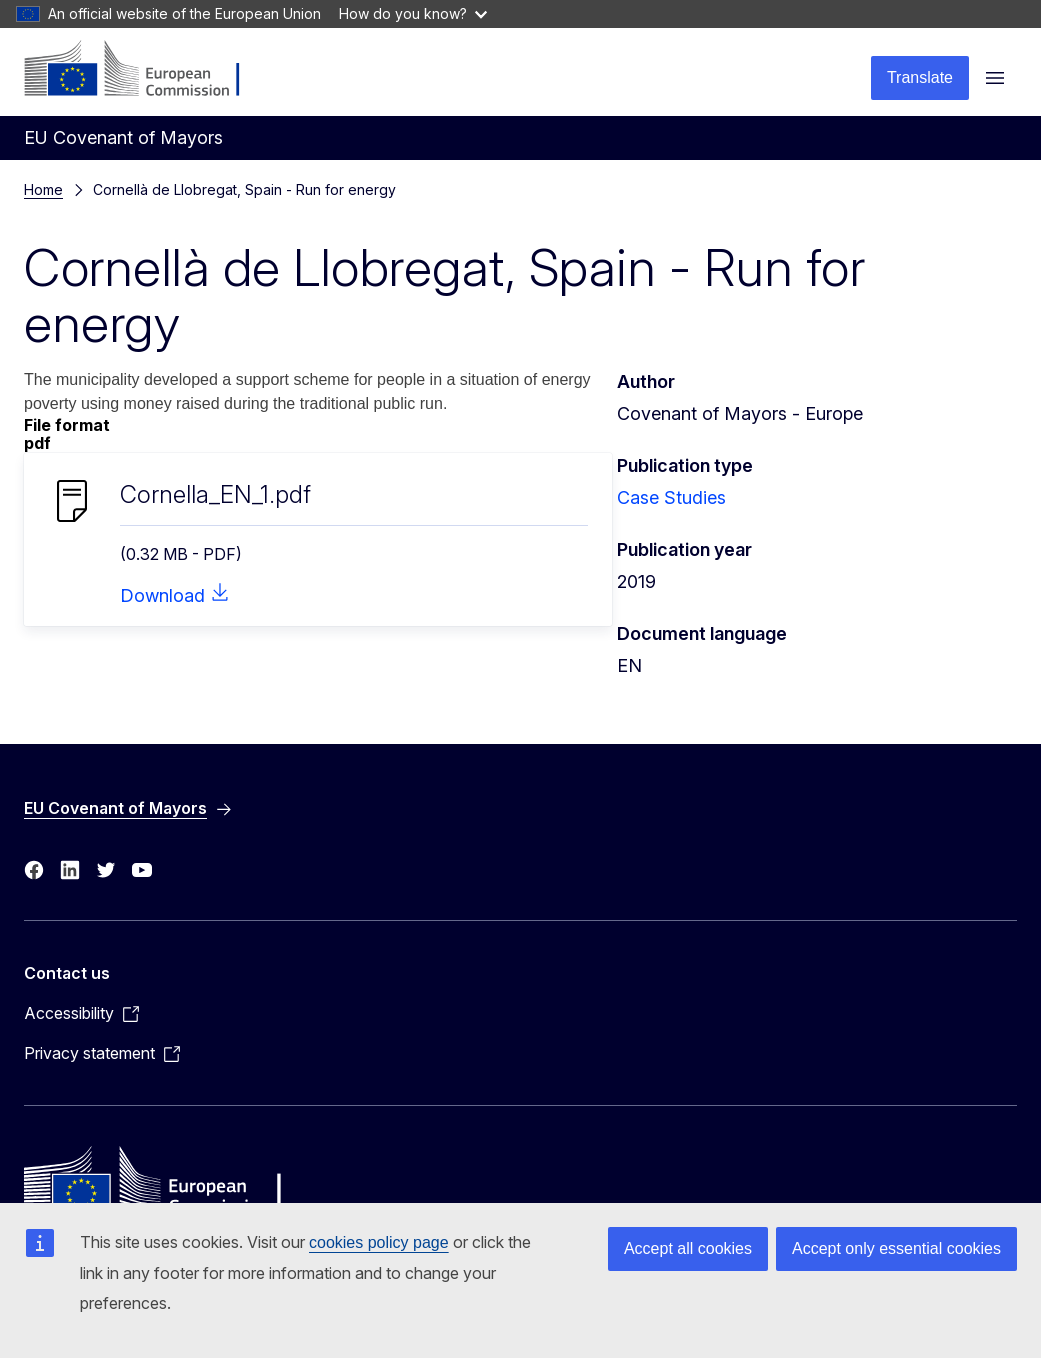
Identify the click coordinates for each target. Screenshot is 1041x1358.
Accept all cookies (688, 1248)
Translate (920, 77)
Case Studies (671, 497)
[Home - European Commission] (145, 70)
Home (43, 189)
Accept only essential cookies (896, 1248)
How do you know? (413, 13)
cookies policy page (379, 1242)
